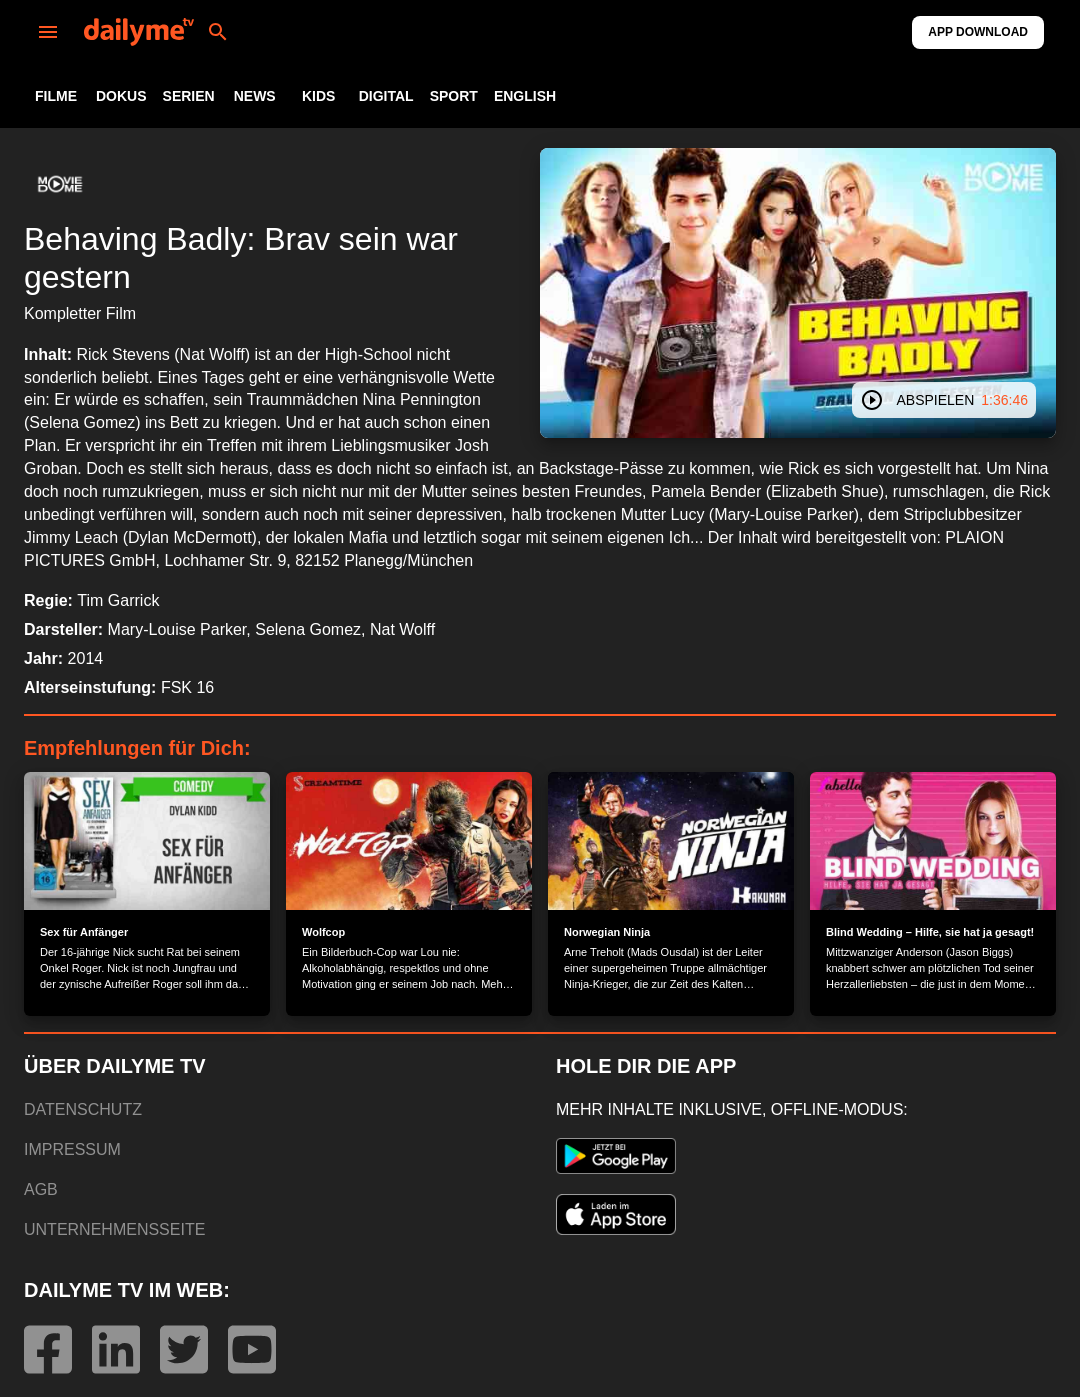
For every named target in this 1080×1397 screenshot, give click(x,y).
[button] (60, 184)
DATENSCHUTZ (83, 1109)
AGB (41, 1189)
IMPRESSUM (72, 1149)
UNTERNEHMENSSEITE (114, 1229)
